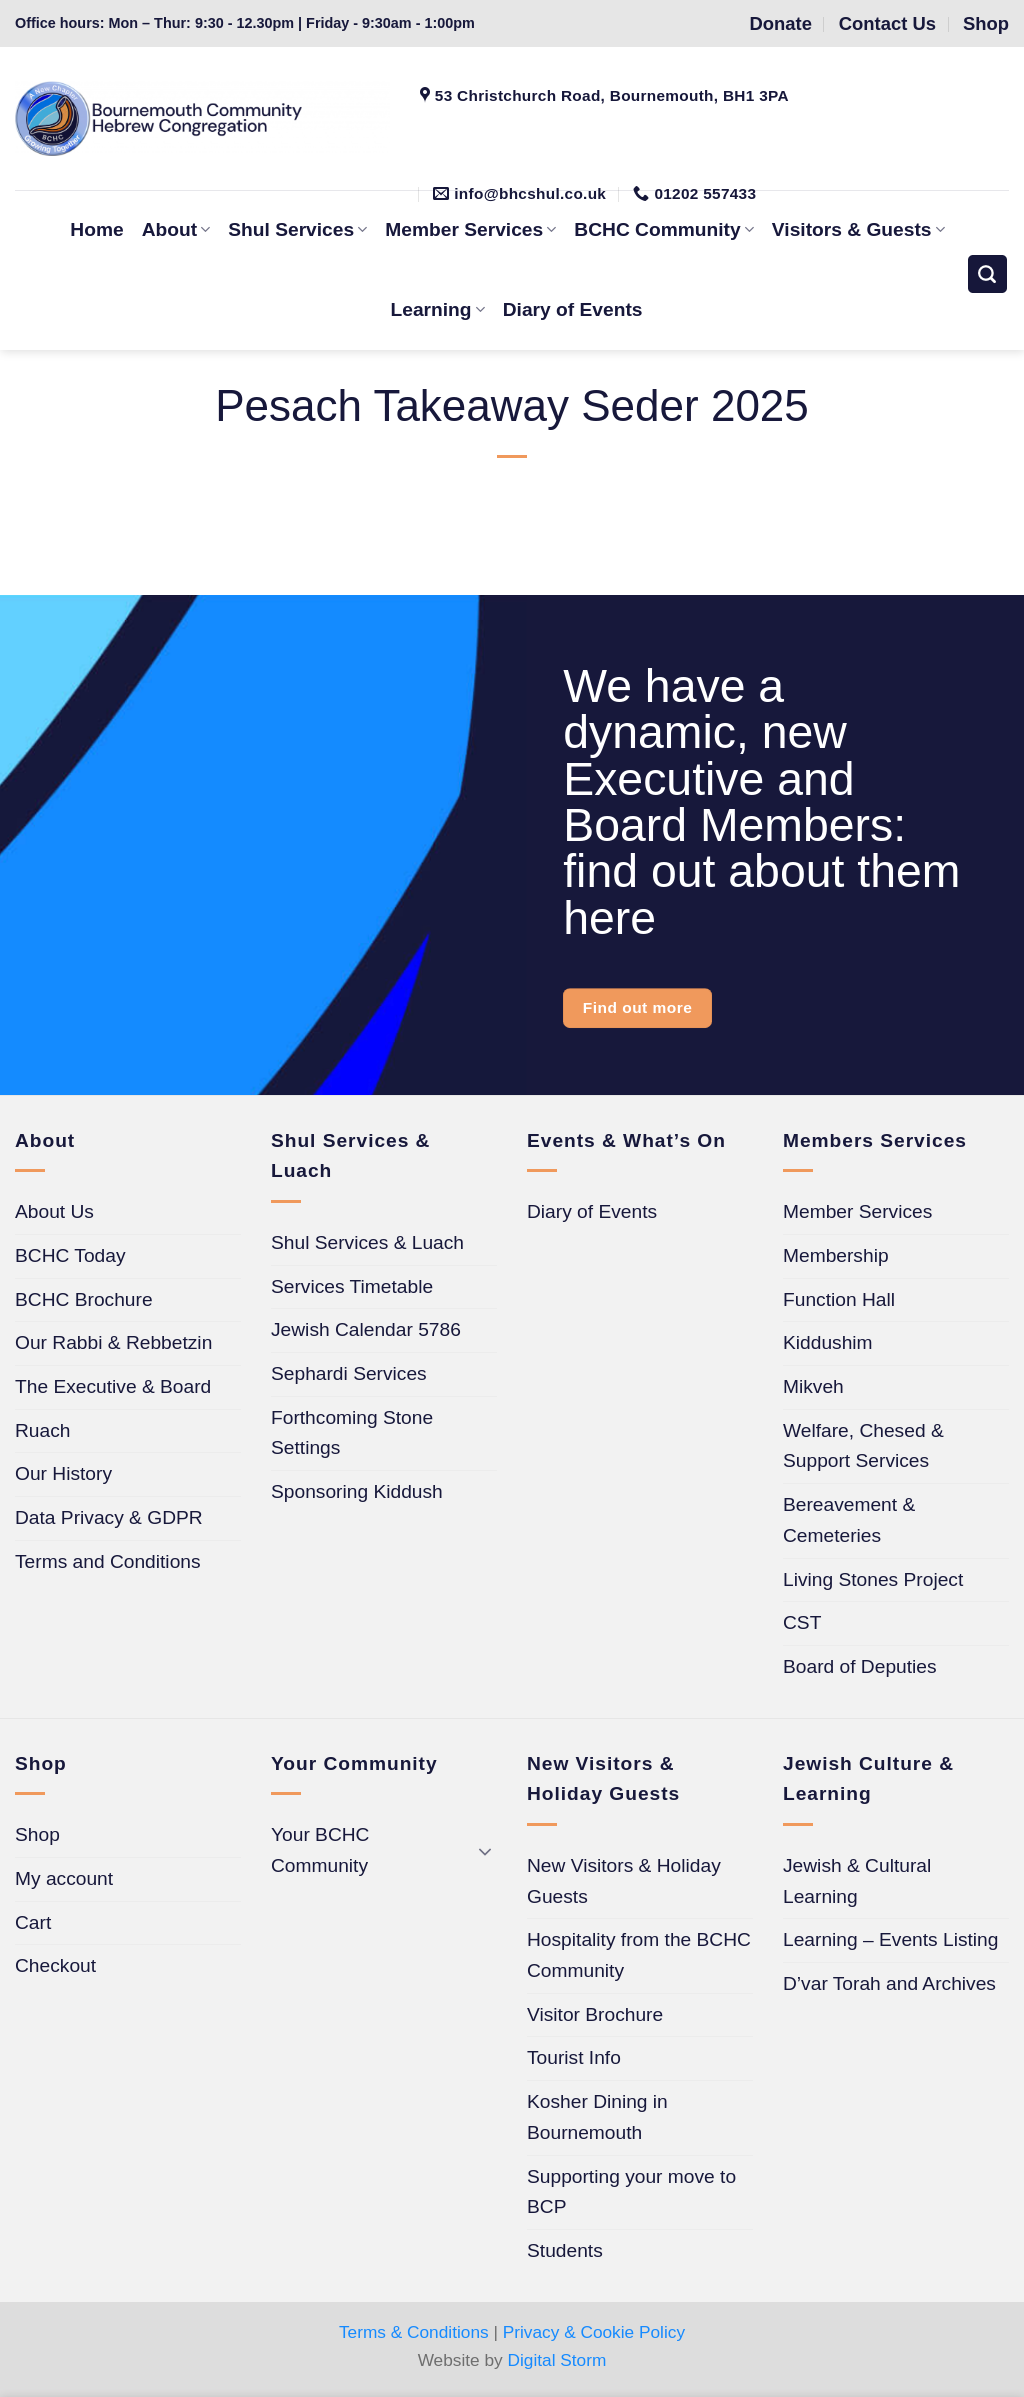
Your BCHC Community (320, 1850)
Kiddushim (828, 1342)
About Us (54, 1211)
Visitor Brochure (595, 2014)
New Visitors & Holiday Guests (624, 1881)
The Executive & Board (113, 1386)
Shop (37, 1834)
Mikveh (813, 1386)
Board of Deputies (860, 1666)
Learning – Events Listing (890, 1939)
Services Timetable (352, 1286)
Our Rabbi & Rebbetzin (113, 1342)
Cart (33, 1922)
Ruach (42, 1430)
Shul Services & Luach (367, 1242)
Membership (836, 1255)
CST (802, 1622)
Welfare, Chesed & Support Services (863, 1446)
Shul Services (297, 229)
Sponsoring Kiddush (357, 1491)
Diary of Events (573, 309)
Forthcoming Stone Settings (352, 1433)
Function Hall (839, 1299)
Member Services (857, 1211)
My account (64, 1878)
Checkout (55, 1965)
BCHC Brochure (84, 1299)
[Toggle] (485, 1850)
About (176, 229)
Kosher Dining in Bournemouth (597, 2117)
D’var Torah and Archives (889, 1983)
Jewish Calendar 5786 (366, 1329)
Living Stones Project (873, 1579)
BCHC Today (70, 1255)
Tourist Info (574, 2057)
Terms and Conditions (108, 1561)
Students (565, 2250)
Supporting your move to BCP (631, 2192)
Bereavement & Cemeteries (849, 1520)
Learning (438, 309)
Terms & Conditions (414, 2332)
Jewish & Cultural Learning (857, 1881)
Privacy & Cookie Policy (594, 2332)
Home (96, 229)
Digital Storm (557, 2360)
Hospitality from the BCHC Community (639, 1955)
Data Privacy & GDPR (109, 1517)
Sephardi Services (349, 1373)
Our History (63, 1473)
